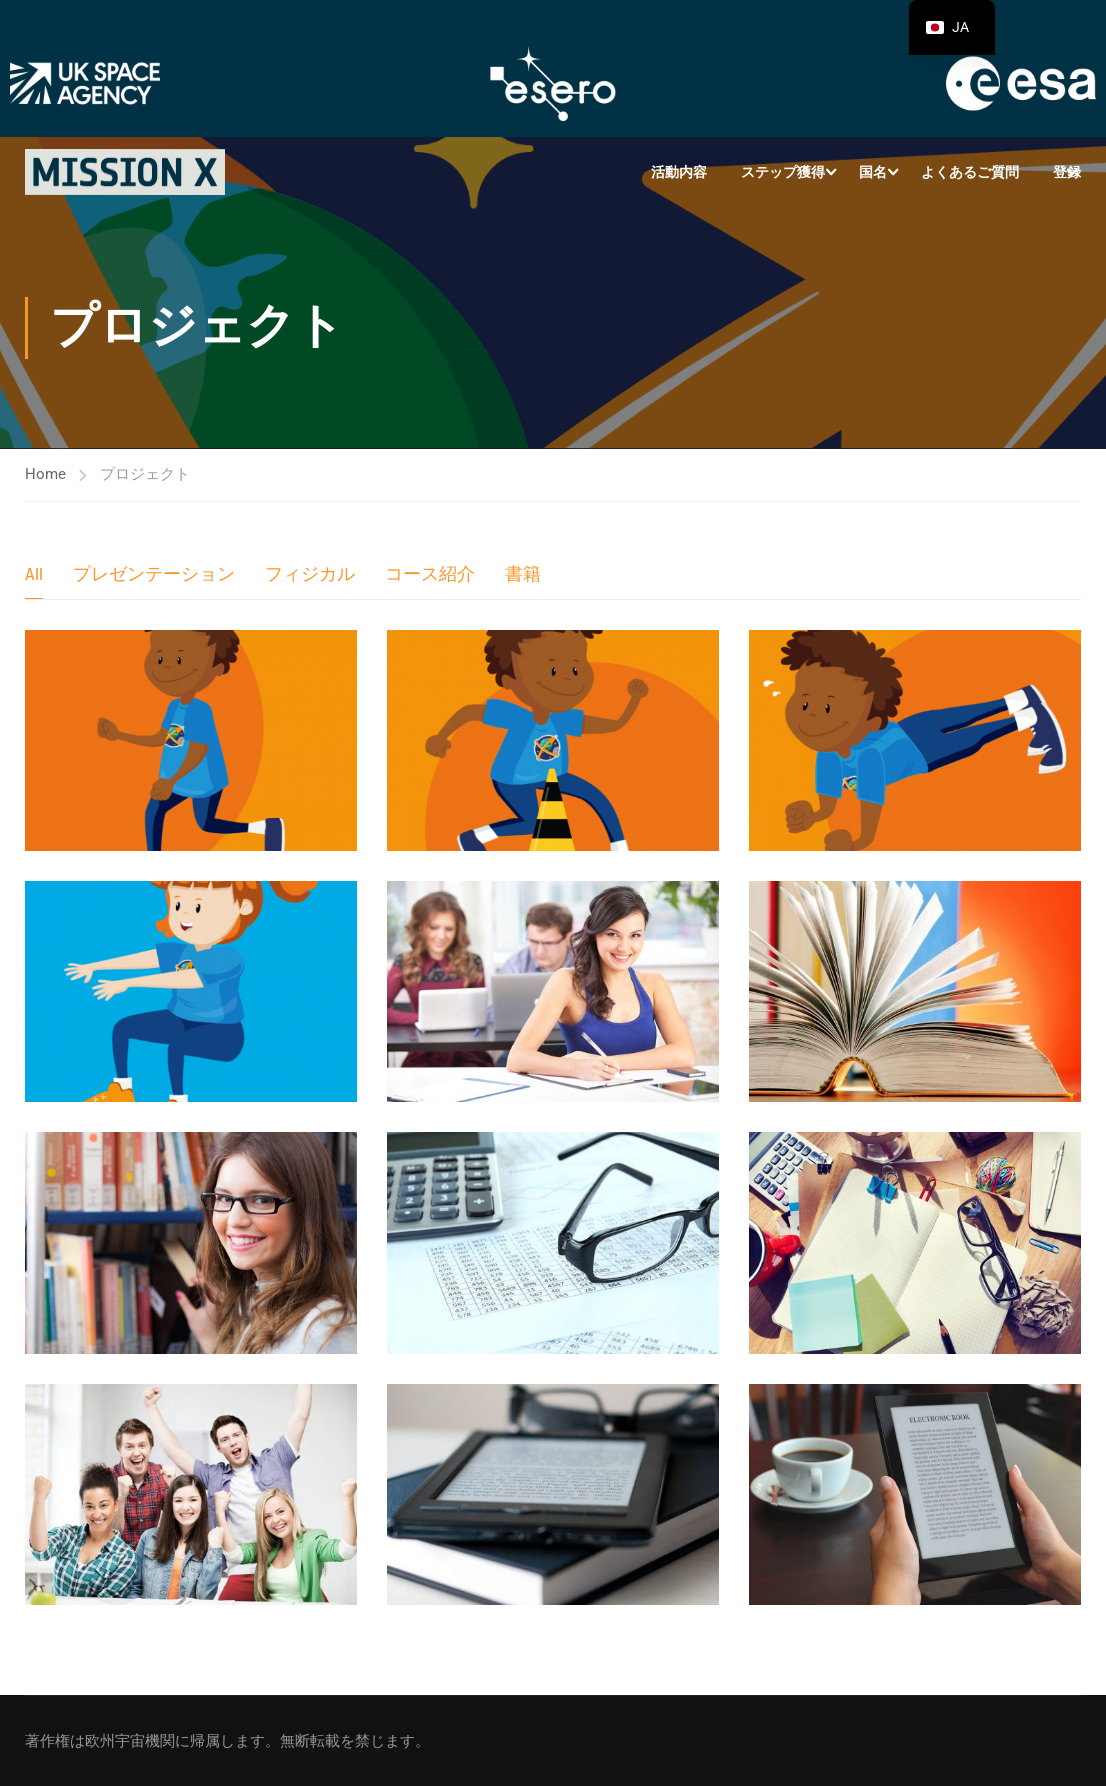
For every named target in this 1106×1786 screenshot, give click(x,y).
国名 (873, 172)
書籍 (523, 574)
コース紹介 (430, 574)
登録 (1067, 172)
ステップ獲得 (783, 172)
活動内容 (679, 172)
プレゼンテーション (154, 574)
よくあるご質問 (970, 172)
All (34, 574)
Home (45, 474)
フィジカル (310, 574)
